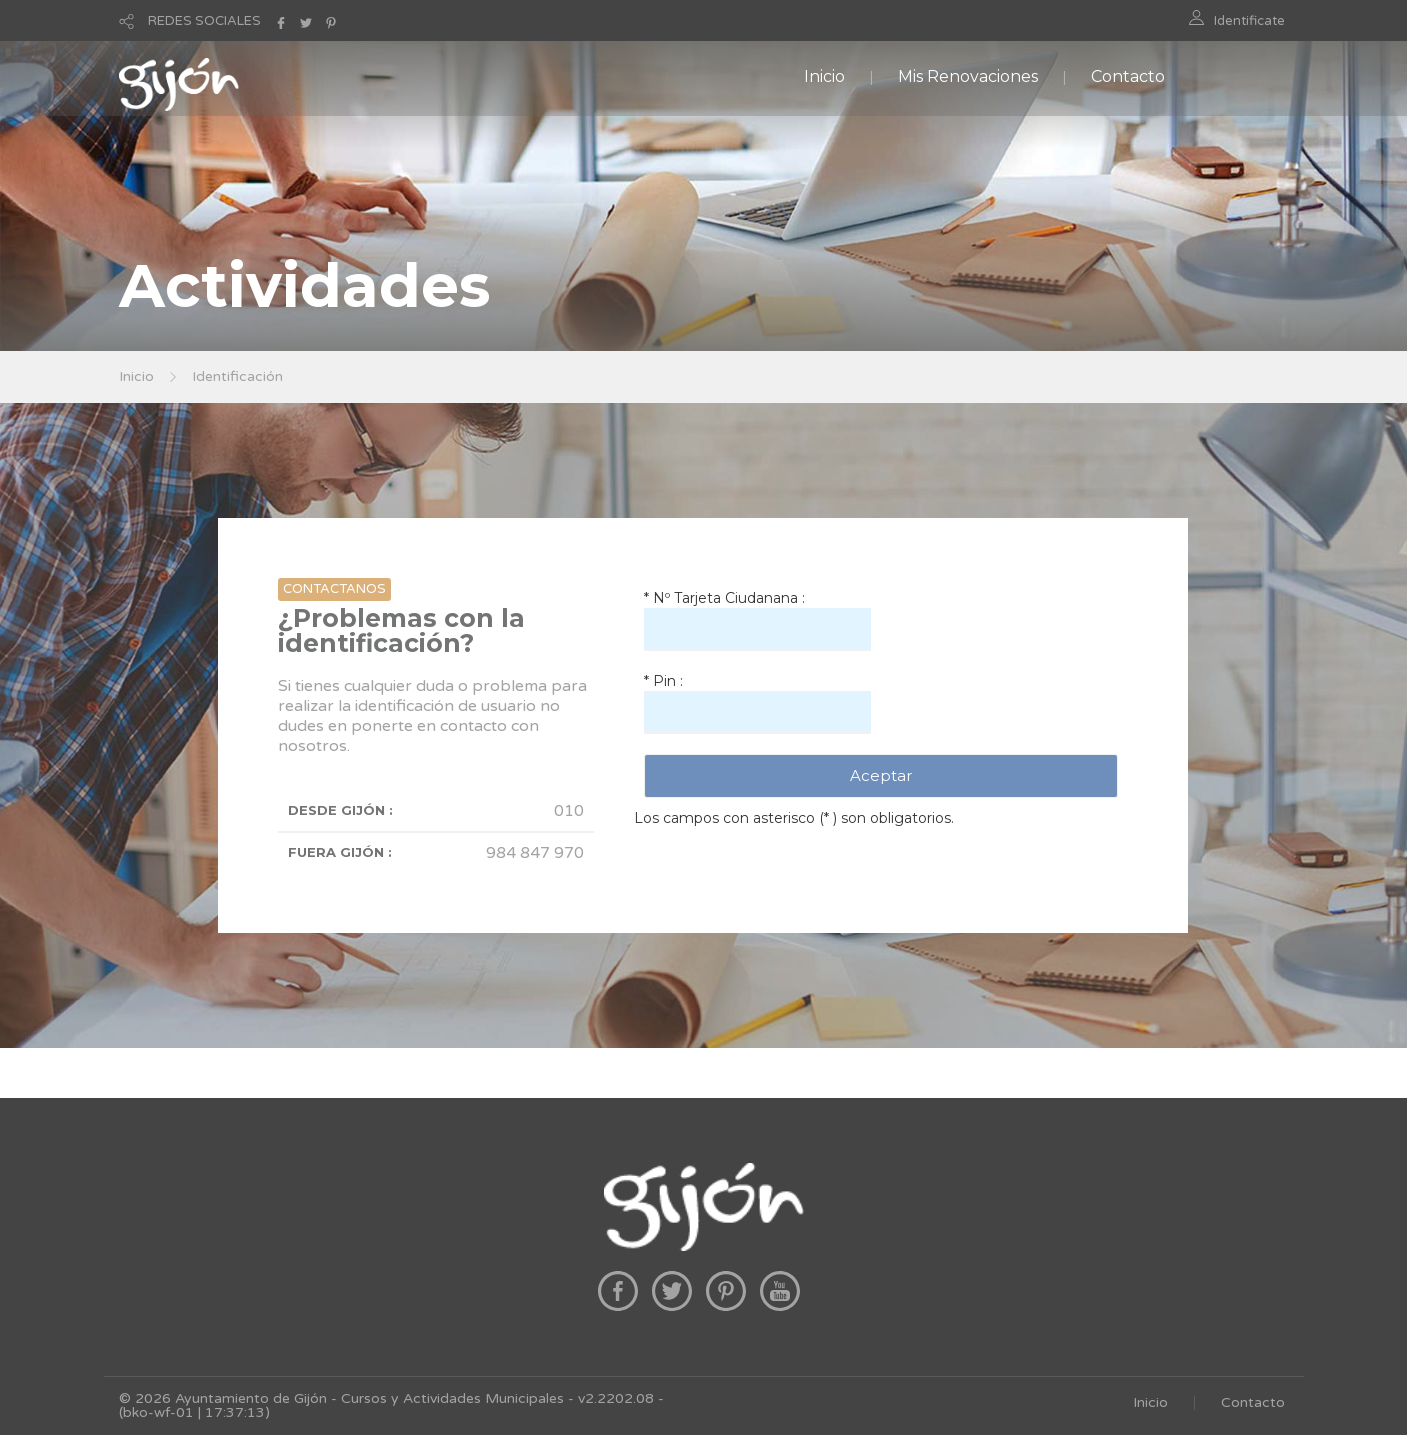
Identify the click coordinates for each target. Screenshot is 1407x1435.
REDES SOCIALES (204, 21)
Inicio (824, 76)
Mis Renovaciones (968, 76)
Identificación (237, 376)
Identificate (1249, 21)
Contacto (1128, 76)
